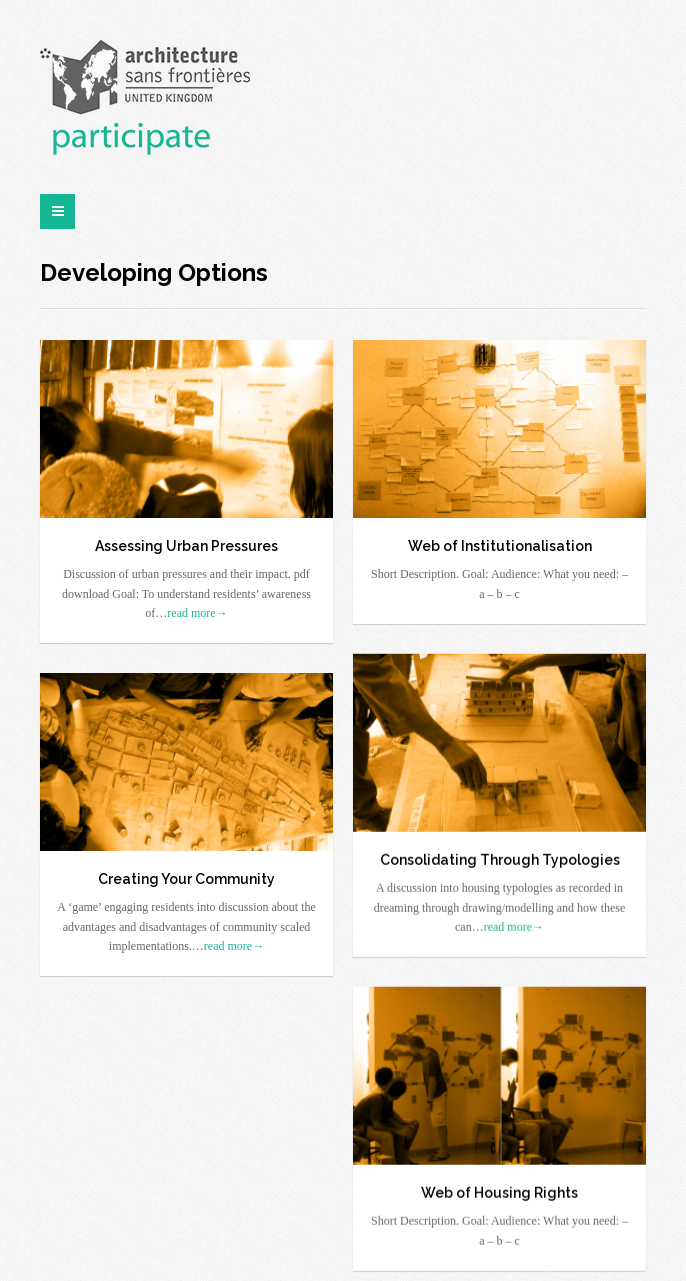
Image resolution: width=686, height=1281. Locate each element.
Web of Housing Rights (499, 1191)
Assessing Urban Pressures (186, 546)
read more (197, 613)
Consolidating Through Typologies (500, 858)
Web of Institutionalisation (500, 546)
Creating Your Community (186, 877)
